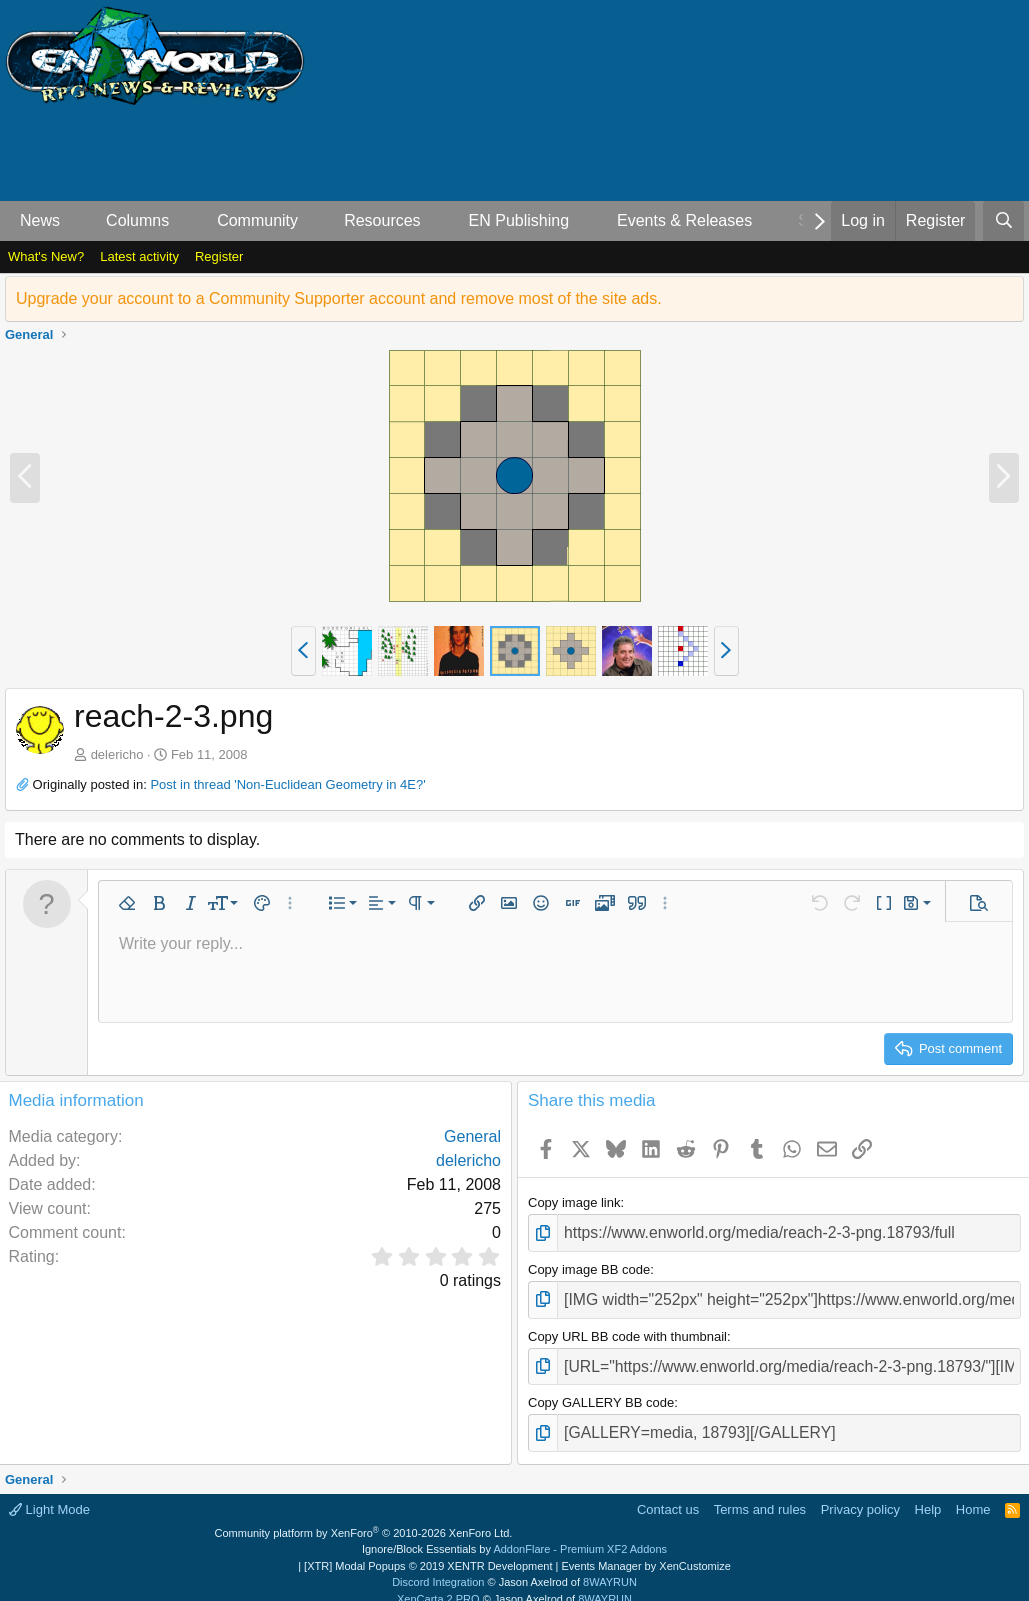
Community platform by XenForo (364, 1517)
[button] (76, 221)
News (40, 220)
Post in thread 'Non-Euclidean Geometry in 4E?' (287, 784)
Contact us (668, 1493)
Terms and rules (760, 1493)
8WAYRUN (610, 1566)
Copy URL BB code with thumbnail (627, 1327)
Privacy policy (860, 1493)
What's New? (46, 256)
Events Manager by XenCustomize (645, 1550)
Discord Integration (438, 1566)
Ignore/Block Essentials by (514, 1533)
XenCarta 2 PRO (438, 1583)
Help (928, 1493)
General (472, 1136)
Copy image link (574, 1202)
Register (219, 256)
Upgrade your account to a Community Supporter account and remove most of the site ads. (339, 298)
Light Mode (49, 1493)
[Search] (1003, 221)
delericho (117, 754)
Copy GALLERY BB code (601, 1390)
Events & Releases (684, 220)
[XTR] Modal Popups (428, 1550)
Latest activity (139, 256)
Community (257, 220)
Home (973, 1493)
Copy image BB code (589, 1265)
